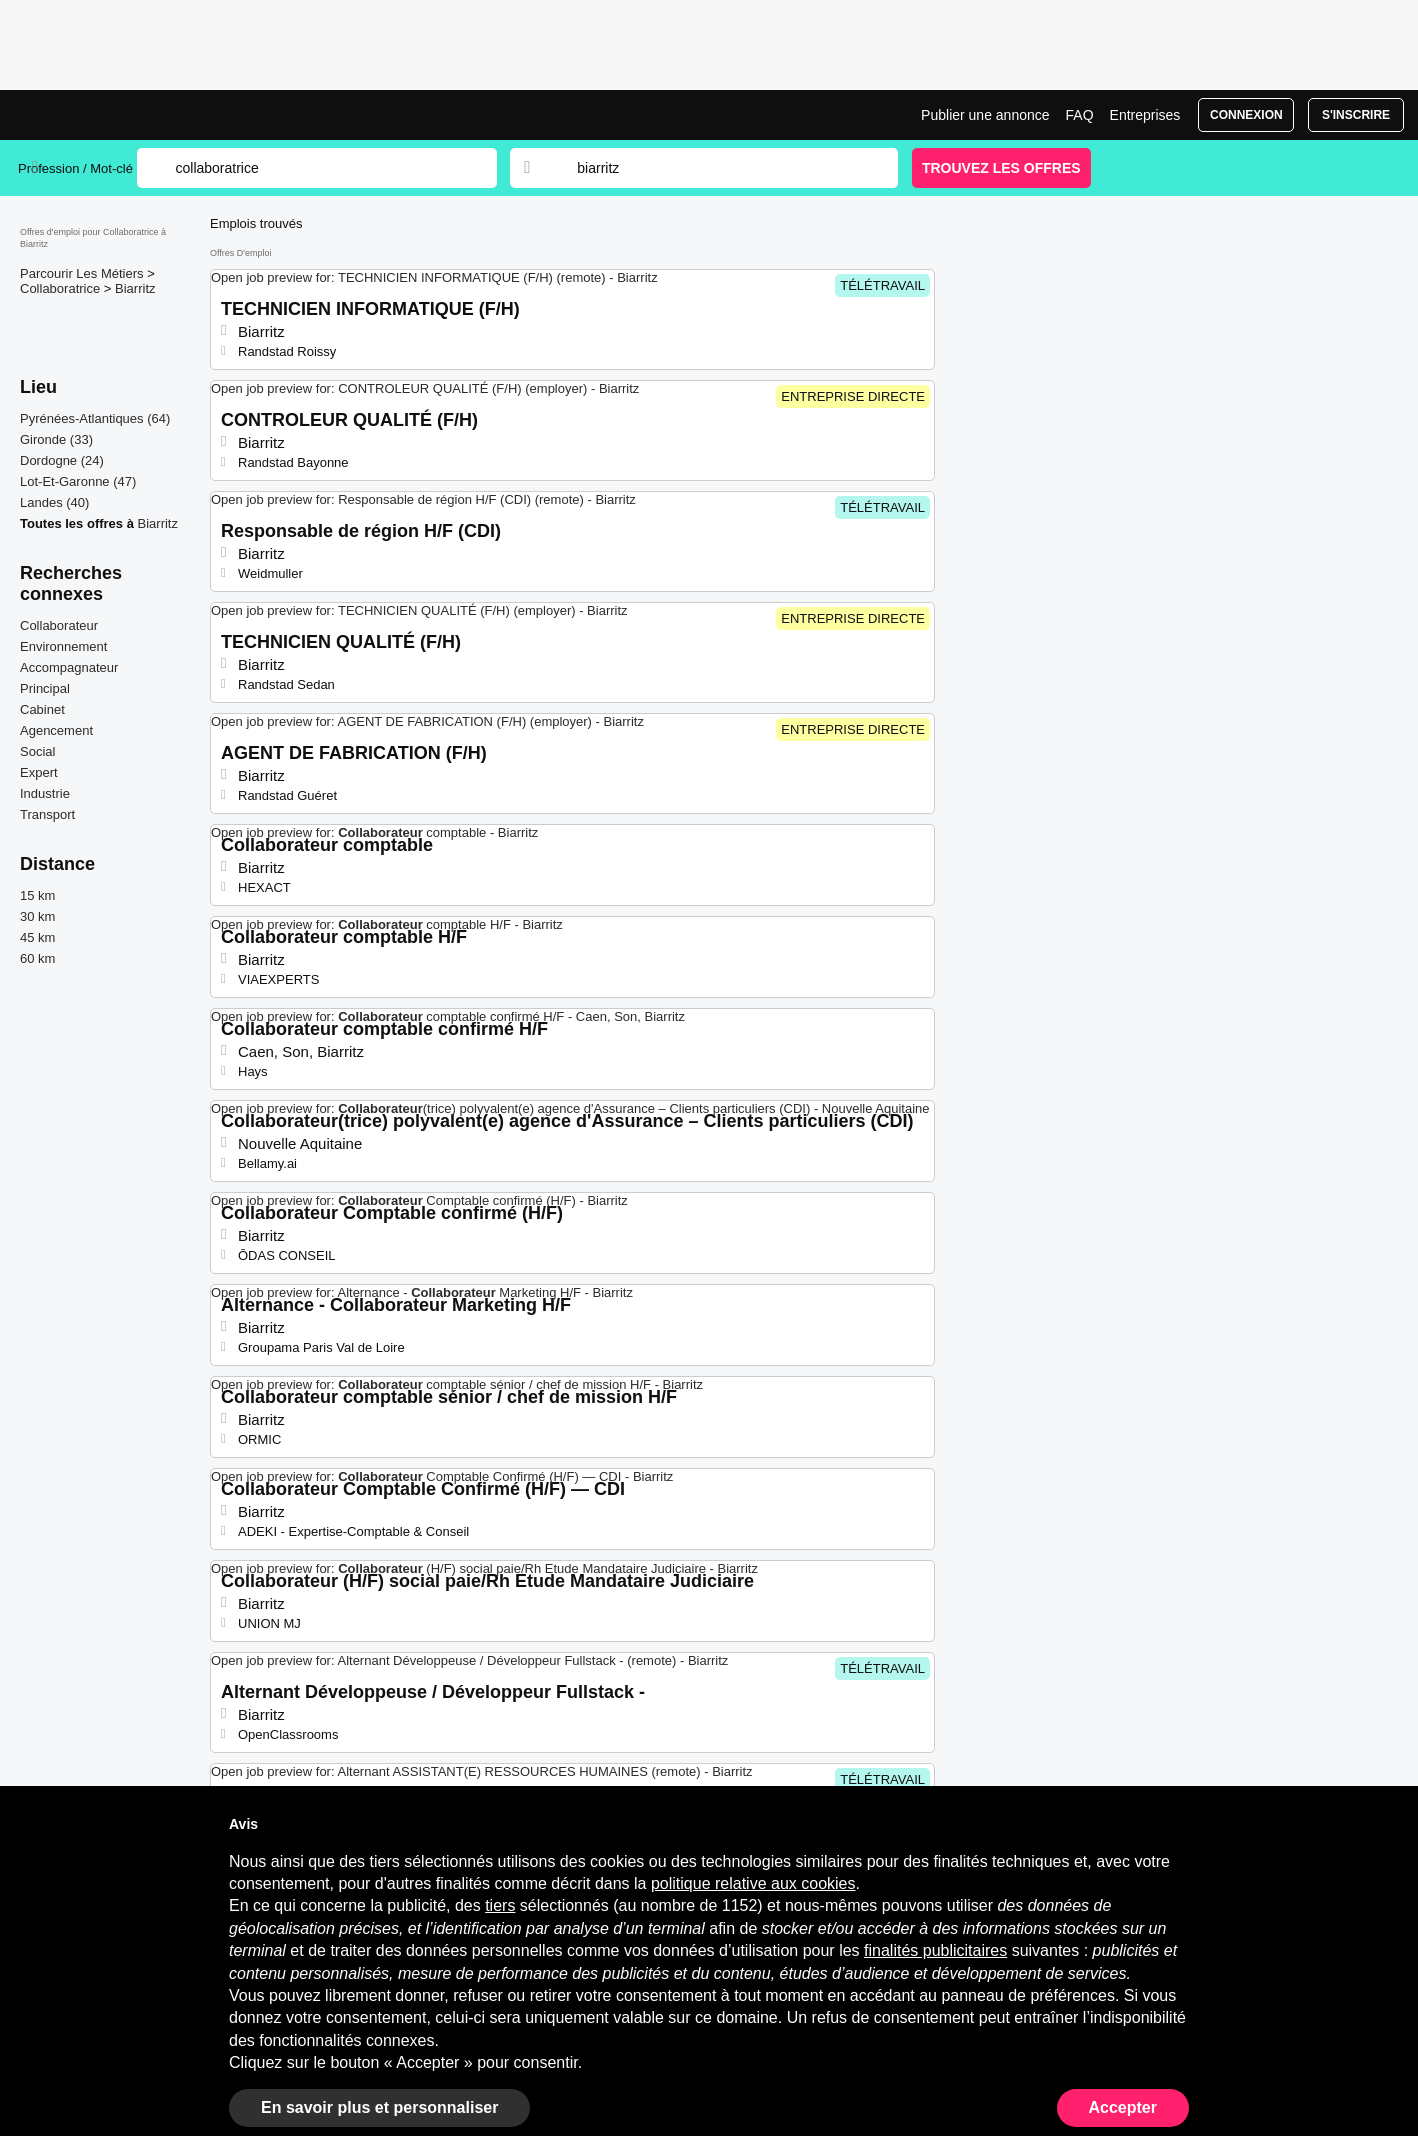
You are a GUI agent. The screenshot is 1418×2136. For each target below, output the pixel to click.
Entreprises (1145, 115)
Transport (47, 814)
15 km (37, 895)
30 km (37, 916)
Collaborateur (59, 625)
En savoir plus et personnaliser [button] (379, 2107)
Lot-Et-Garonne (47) (78, 481)
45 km (37, 937)
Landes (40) (54, 502)
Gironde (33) (56, 439)
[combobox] (718, 168)
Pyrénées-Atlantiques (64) (95, 418)
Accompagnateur (69, 667)
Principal (45, 688)
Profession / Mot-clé (75, 168)
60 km (37, 958)
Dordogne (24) (62, 460)
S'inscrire (1356, 115)
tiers (500, 1905)
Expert (39, 772)
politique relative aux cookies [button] (753, 1883)
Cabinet (42, 709)
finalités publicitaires (935, 1950)
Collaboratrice (62, 288)
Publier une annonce (985, 115)
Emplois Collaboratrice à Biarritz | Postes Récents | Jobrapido (93, 115)
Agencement (56, 730)
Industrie (45, 793)
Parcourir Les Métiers (83, 273)
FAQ (1080, 115)
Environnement (63, 646)
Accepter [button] (1123, 2107)
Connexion (1246, 115)
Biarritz (135, 288)
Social (37, 751)
